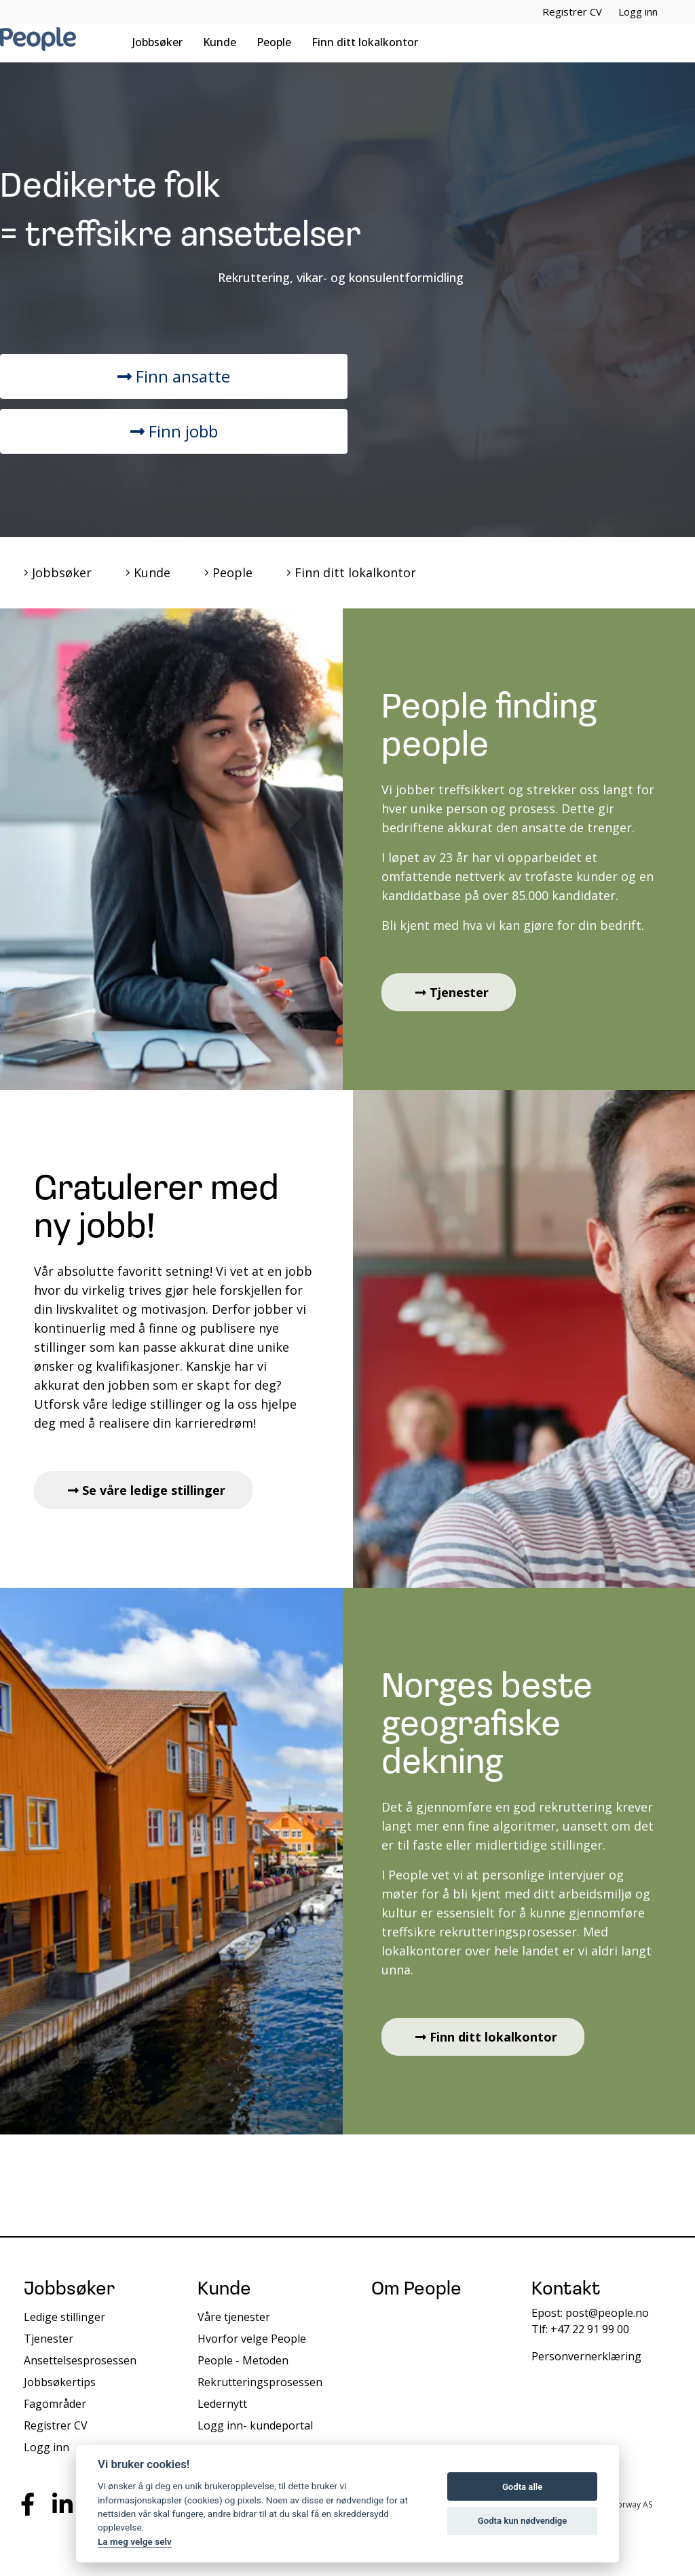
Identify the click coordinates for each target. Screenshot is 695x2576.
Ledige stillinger (64, 2316)
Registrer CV (572, 11)
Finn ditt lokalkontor (365, 42)
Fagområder (55, 2403)
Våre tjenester (234, 2316)
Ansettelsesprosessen (80, 2360)
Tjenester (452, 992)
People (274, 42)
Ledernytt (222, 2403)
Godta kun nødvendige (522, 2521)
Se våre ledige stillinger (146, 1490)
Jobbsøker (157, 42)
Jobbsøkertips (60, 2382)
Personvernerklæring (586, 2356)
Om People (416, 2290)
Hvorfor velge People (252, 2338)
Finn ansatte (173, 376)
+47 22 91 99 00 (589, 2329)
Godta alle (522, 2487)
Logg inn (638, 11)
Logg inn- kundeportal (255, 2425)
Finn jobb (174, 431)
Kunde (219, 42)
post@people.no (607, 2312)
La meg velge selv (135, 2541)
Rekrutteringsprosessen (260, 2382)
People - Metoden (243, 2360)
